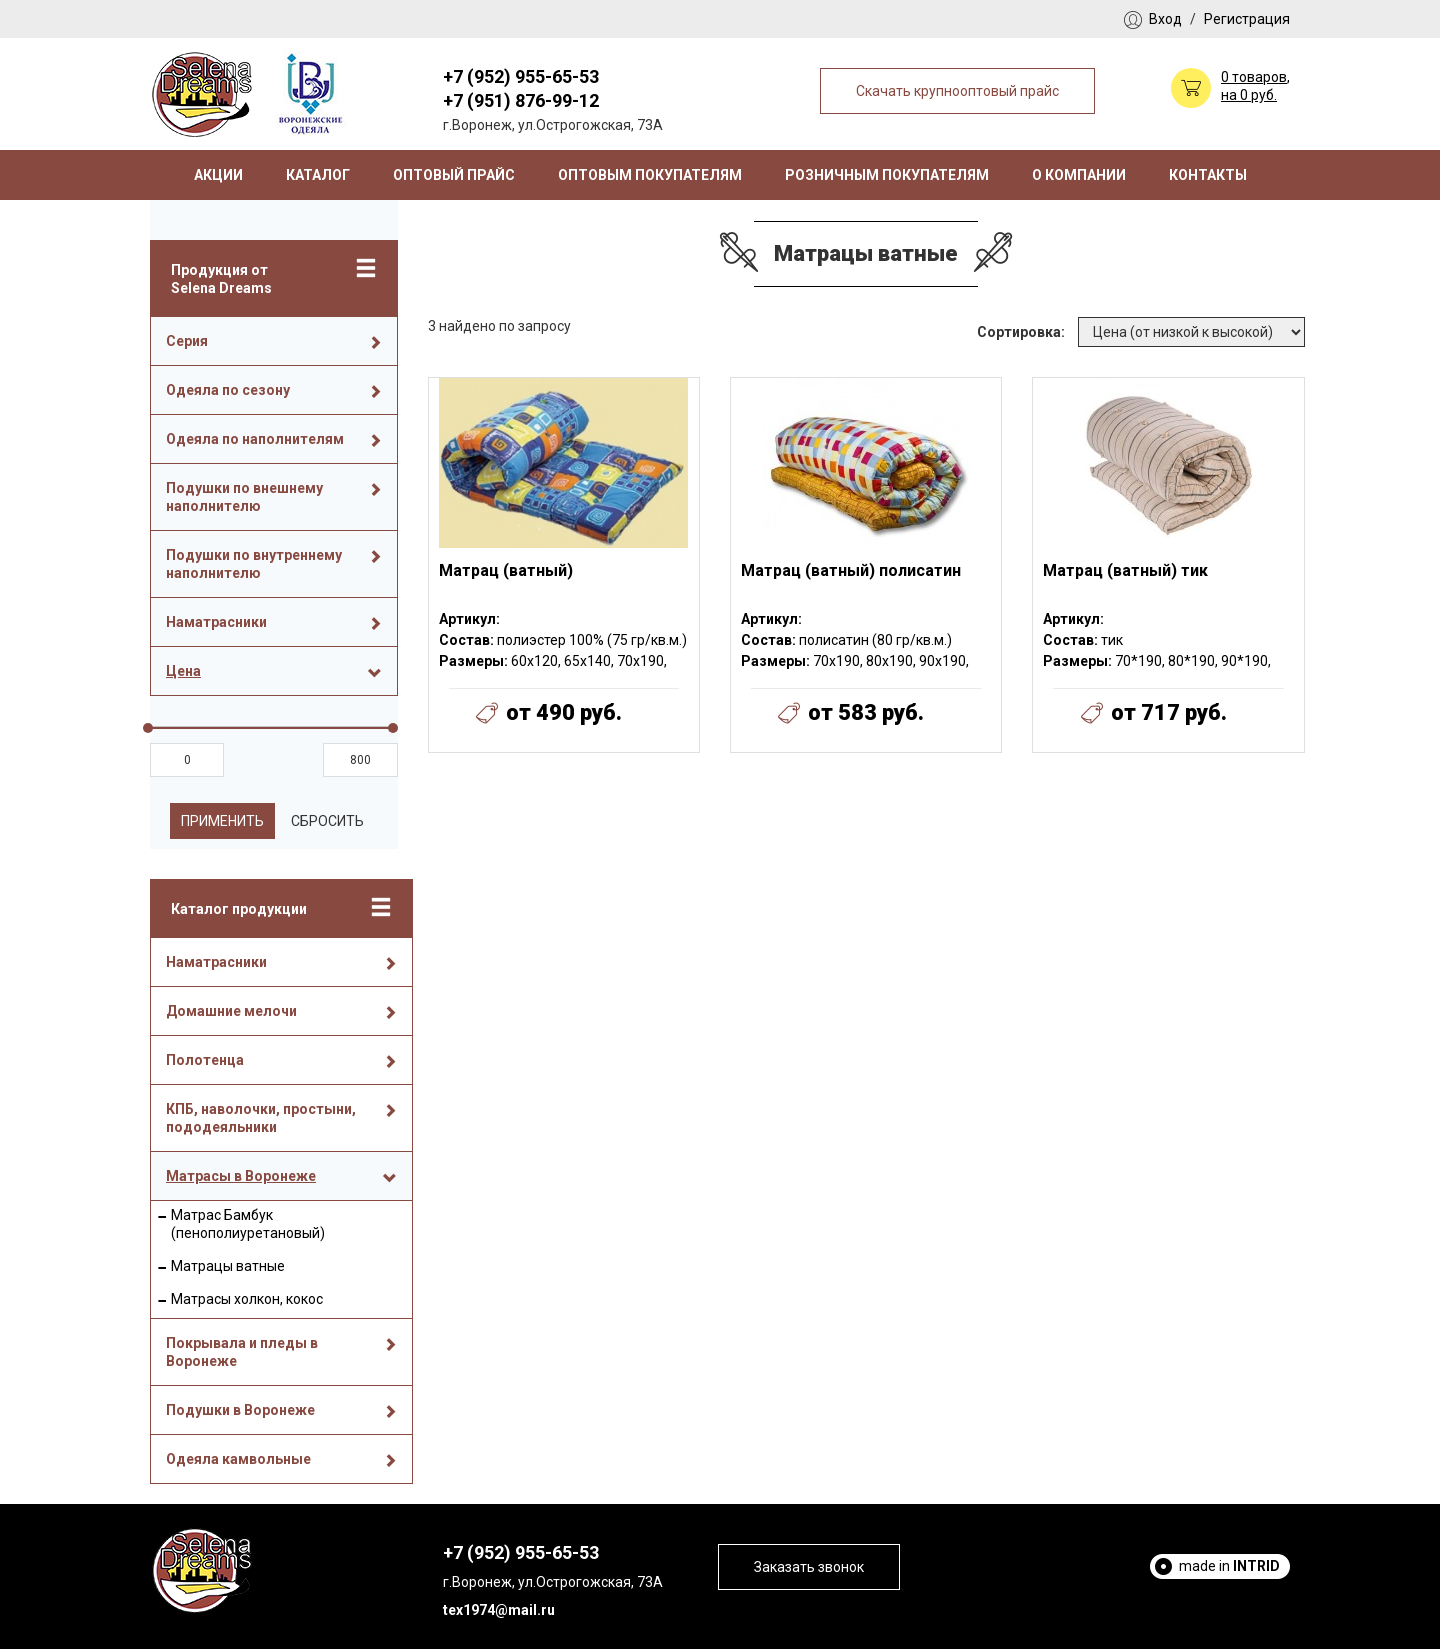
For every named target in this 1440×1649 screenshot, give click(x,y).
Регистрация (1247, 19)
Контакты (1208, 175)
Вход (1165, 19)
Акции (218, 175)
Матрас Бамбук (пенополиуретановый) (248, 1224)
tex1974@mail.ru (499, 1610)
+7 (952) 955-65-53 (521, 76)
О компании (1079, 175)
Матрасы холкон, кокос (247, 1299)
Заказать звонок (809, 1567)
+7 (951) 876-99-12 (521, 100)
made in (1229, 1566)
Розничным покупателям (887, 175)
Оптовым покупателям (650, 175)
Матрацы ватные (228, 1266)
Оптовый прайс (454, 175)
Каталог (318, 175)
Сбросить (327, 821)
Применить (222, 821)
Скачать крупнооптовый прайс (957, 91)
